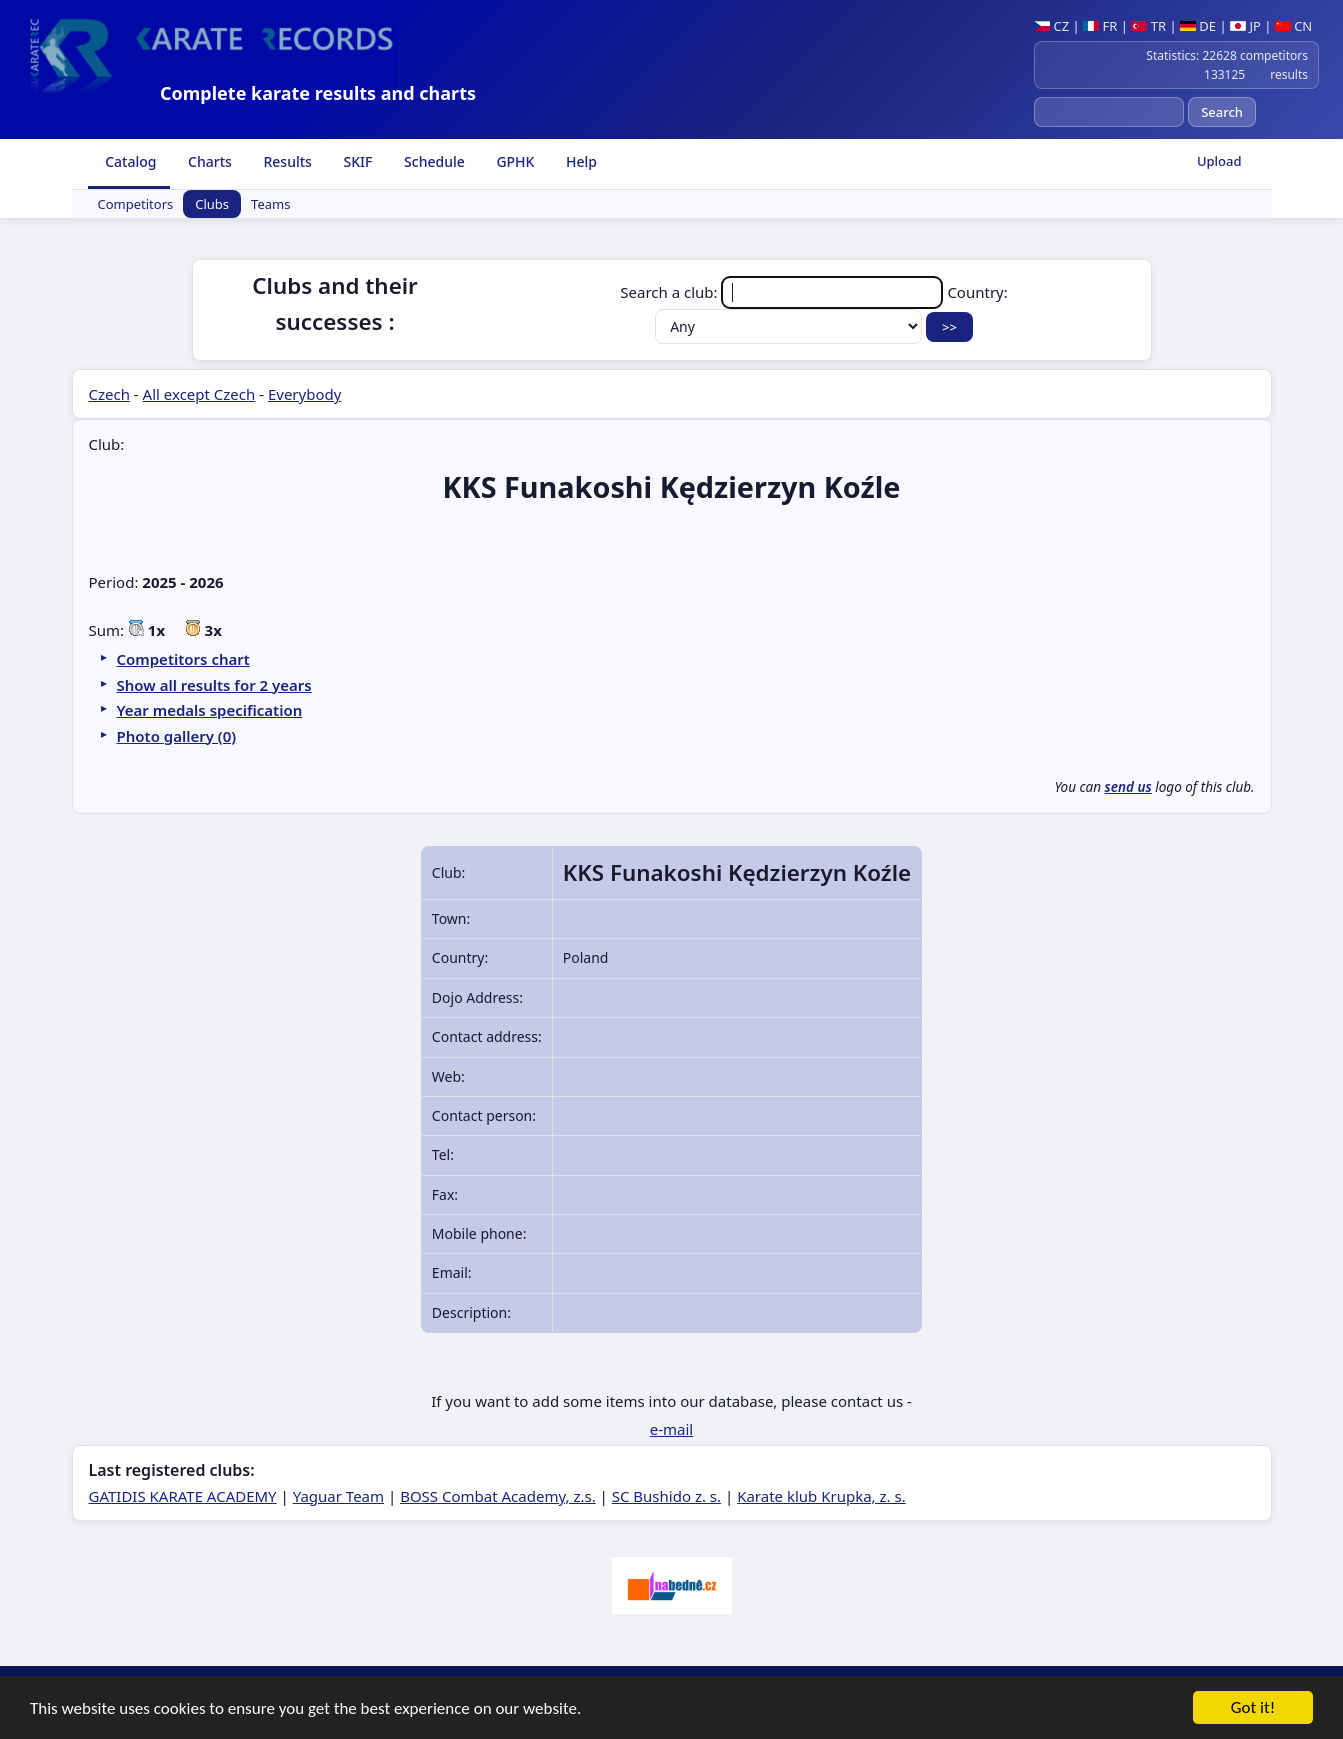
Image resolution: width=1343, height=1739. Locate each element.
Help (579, 161)
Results (286, 161)
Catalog (129, 161)
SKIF (356, 161)
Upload (1219, 161)
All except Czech (199, 394)
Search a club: (783, 292)
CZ (1051, 26)
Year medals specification (210, 710)
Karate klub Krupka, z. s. (821, 1496)
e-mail (671, 1429)
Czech (109, 394)
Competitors (136, 204)
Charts (207, 161)
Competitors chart (183, 659)
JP (1245, 26)
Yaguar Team (338, 1496)
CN (1293, 26)
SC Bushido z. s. (666, 1496)
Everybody (304, 394)
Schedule (432, 161)
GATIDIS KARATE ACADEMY (183, 1496)
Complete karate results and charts (318, 93)
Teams (270, 204)
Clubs (212, 204)
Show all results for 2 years (214, 685)
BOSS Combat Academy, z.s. (498, 1496)
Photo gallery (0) (177, 736)
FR (1100, 26)
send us (1128, 787)
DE (1198, 26)
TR (1148, 26)
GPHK (514, 161)
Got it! (1253, 1708)
